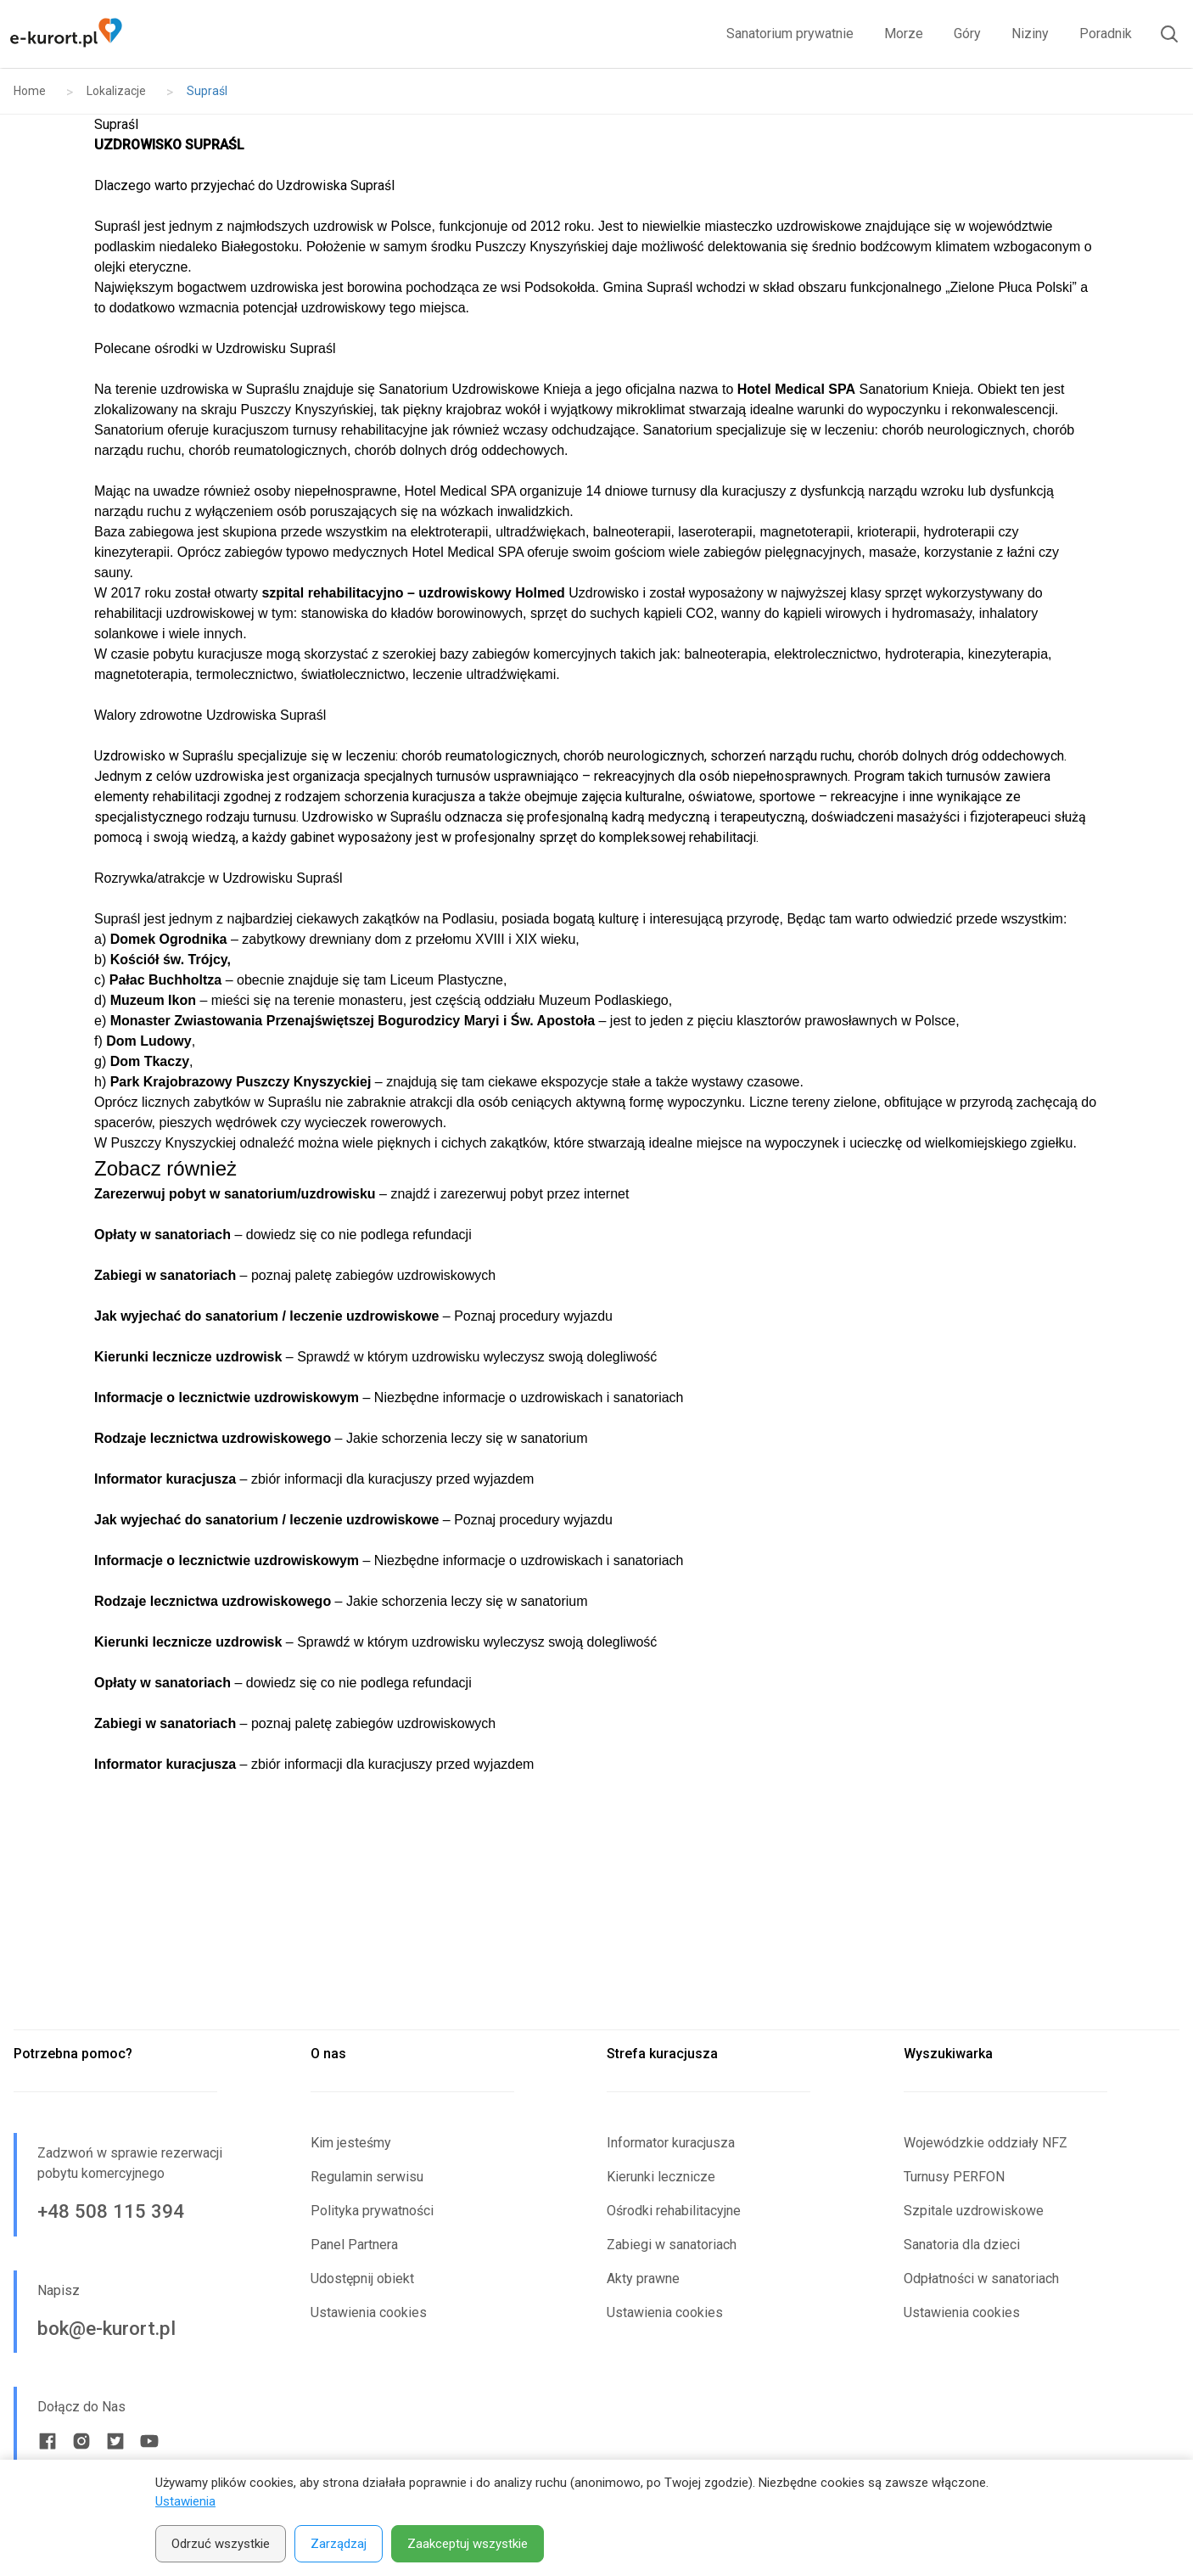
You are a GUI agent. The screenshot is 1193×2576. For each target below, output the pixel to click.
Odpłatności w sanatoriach (981, 2278)
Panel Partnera (354, 2244)
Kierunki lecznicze (661, 2177)
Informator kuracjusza (671, 2143)
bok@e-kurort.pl (106, 2328)
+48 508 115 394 (110, 2211)
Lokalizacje (116, 91)
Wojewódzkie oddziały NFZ (985, 2143)
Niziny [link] (1030, 33)
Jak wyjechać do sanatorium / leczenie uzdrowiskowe (266, 1316)
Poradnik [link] (1105, 33)
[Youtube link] (149, 2441)
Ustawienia (185, 2501)
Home (30, 91)
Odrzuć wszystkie (220, 2543)
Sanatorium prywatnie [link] (790, 33)
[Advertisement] (596, 1902)
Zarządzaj (339, 2543)
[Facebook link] (47, 2441)
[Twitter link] (115, 2441)
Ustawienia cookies (369, 2312)
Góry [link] (967, 33)
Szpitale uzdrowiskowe (974, 2211)
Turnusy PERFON (954, 2177)
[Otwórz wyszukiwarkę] (1162, 34)
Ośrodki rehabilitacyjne (674, 2211)
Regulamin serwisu (367, 2177)
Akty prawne (643, 2278)
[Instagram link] (81, 2441)
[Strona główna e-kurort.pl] (66, 34)
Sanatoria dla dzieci (962, 2244)
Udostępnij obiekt (362, 2278)
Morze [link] (903, 33)
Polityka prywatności (372, 2211)
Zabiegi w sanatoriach (672, 2244)
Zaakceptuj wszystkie (467, 2543)
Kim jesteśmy (351, 2143)
